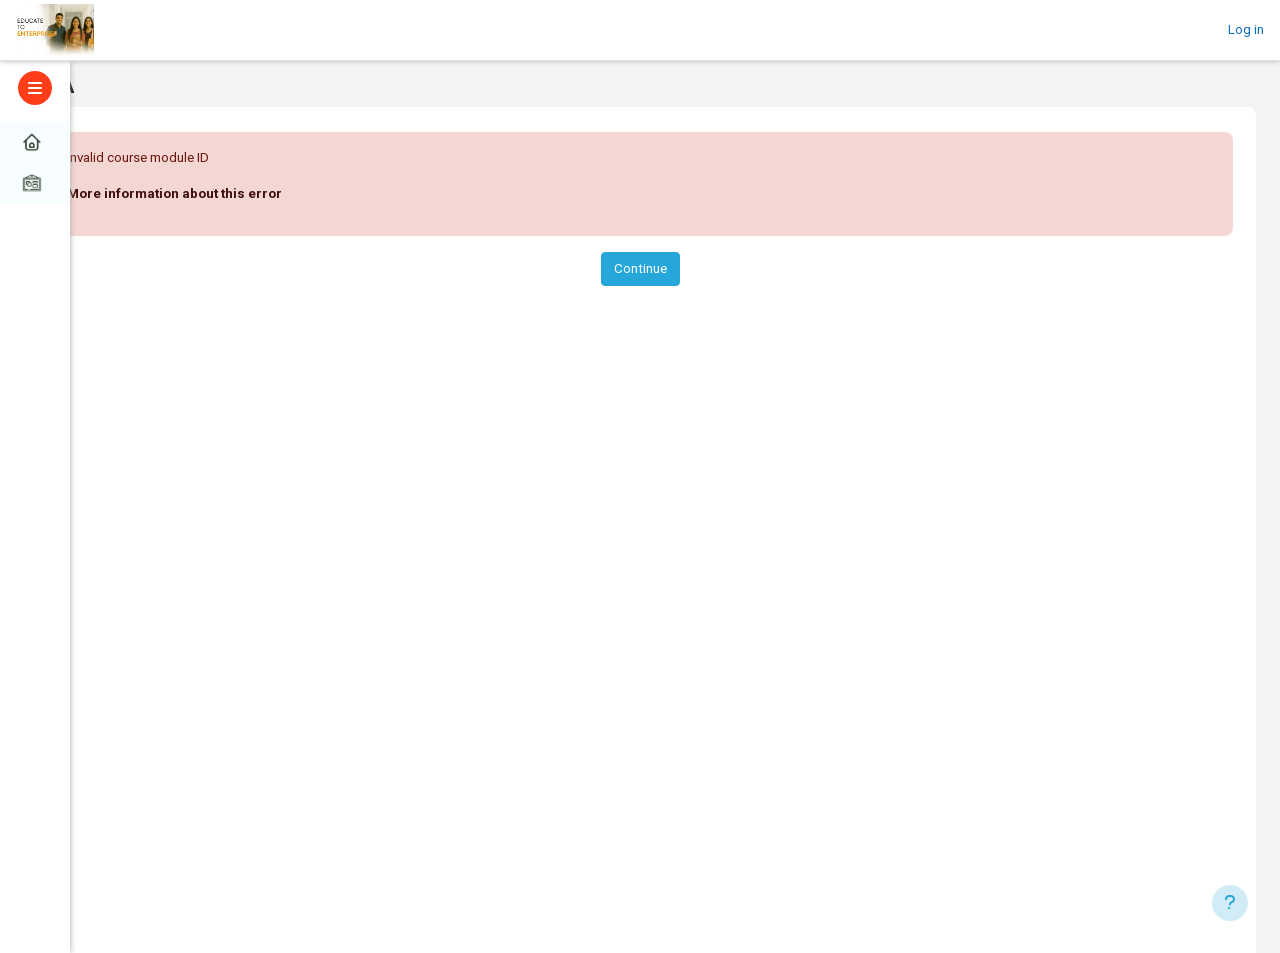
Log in (1246, 29)
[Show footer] (1230, 903)
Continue (640, 268)
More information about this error (174, 193)
